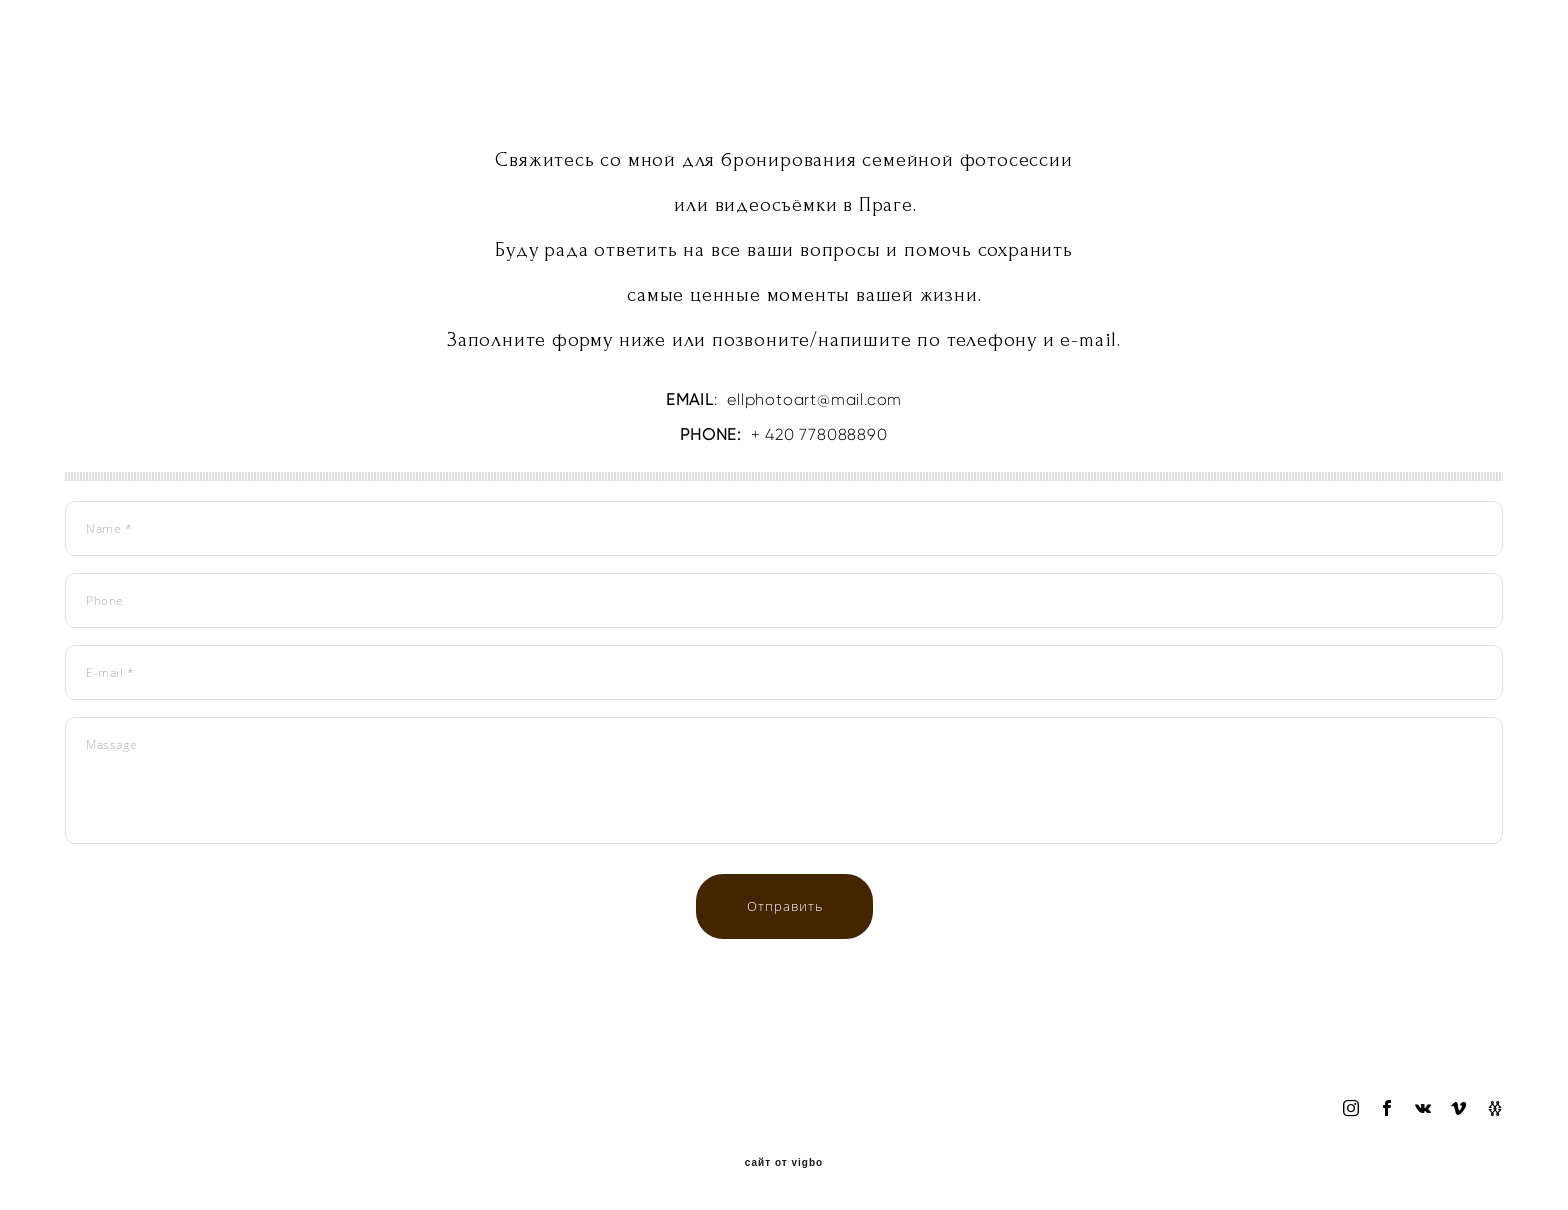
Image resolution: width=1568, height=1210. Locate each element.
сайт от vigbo (784, 1163)
